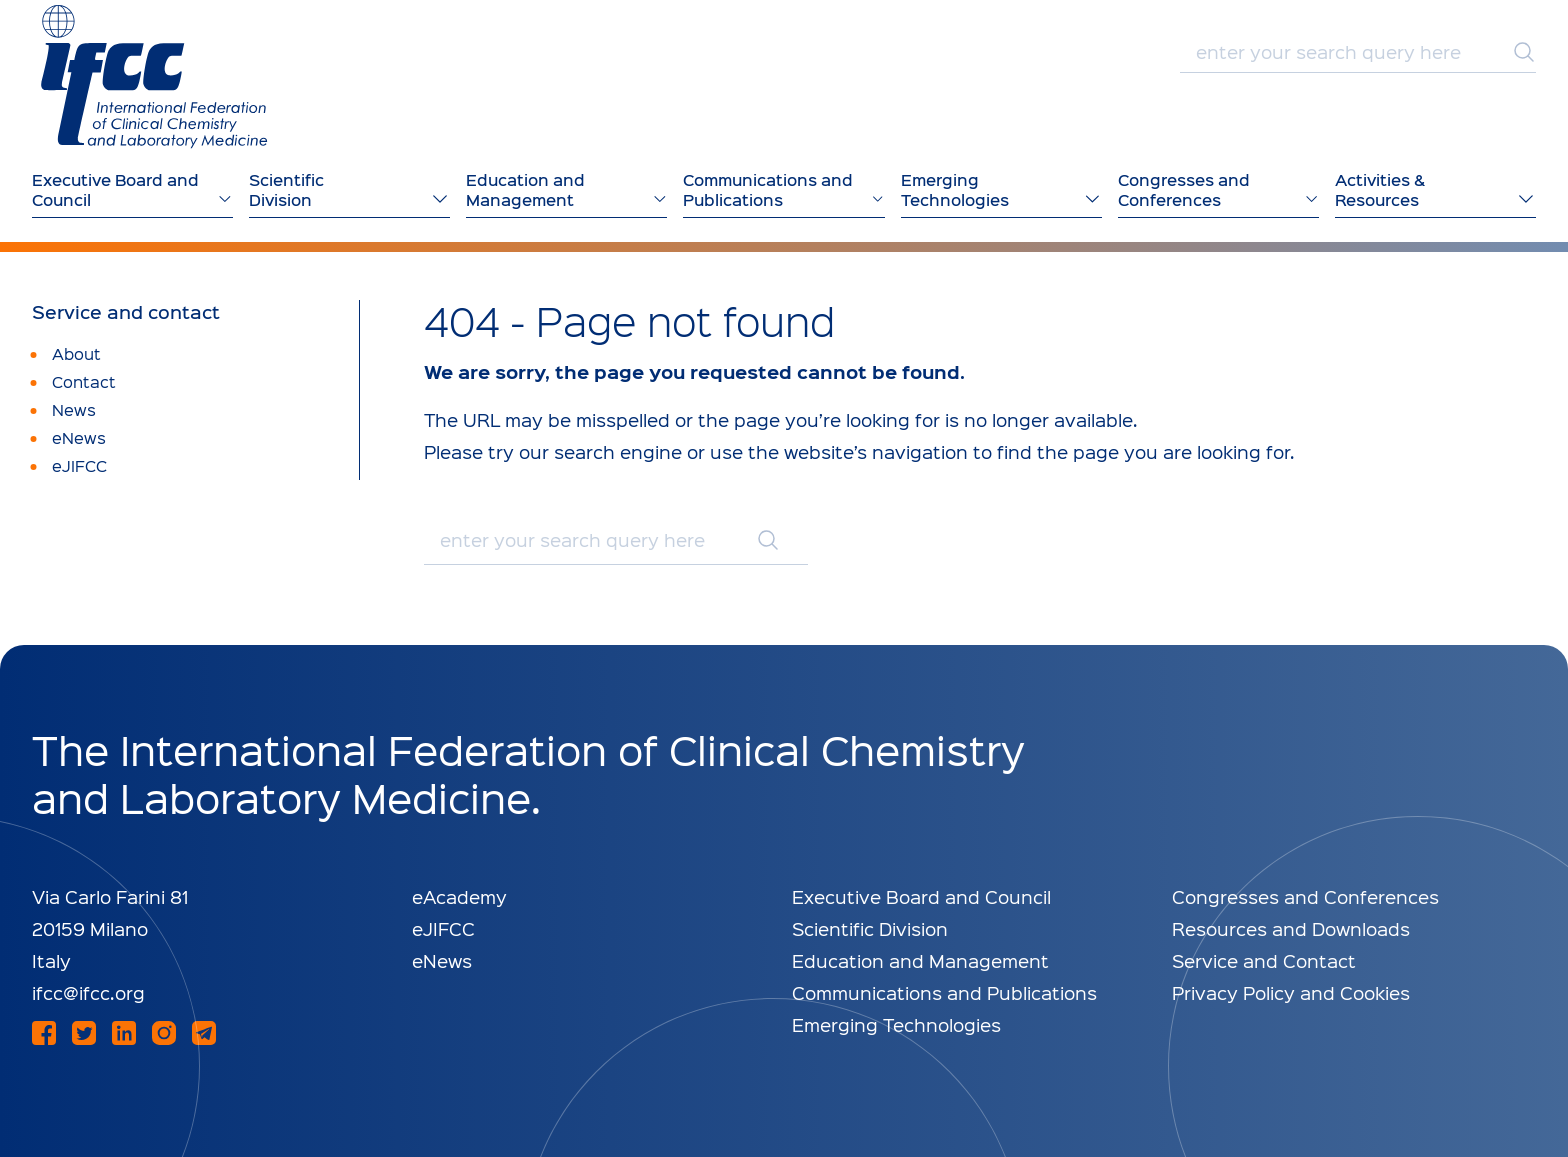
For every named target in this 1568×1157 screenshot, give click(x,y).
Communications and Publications (944, 992)
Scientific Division (870, 928)
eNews (442, 960)
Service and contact (126, 312)
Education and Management (920, 960)
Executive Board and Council (921, 896)
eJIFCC (443, 928)
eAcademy (459, 896)
